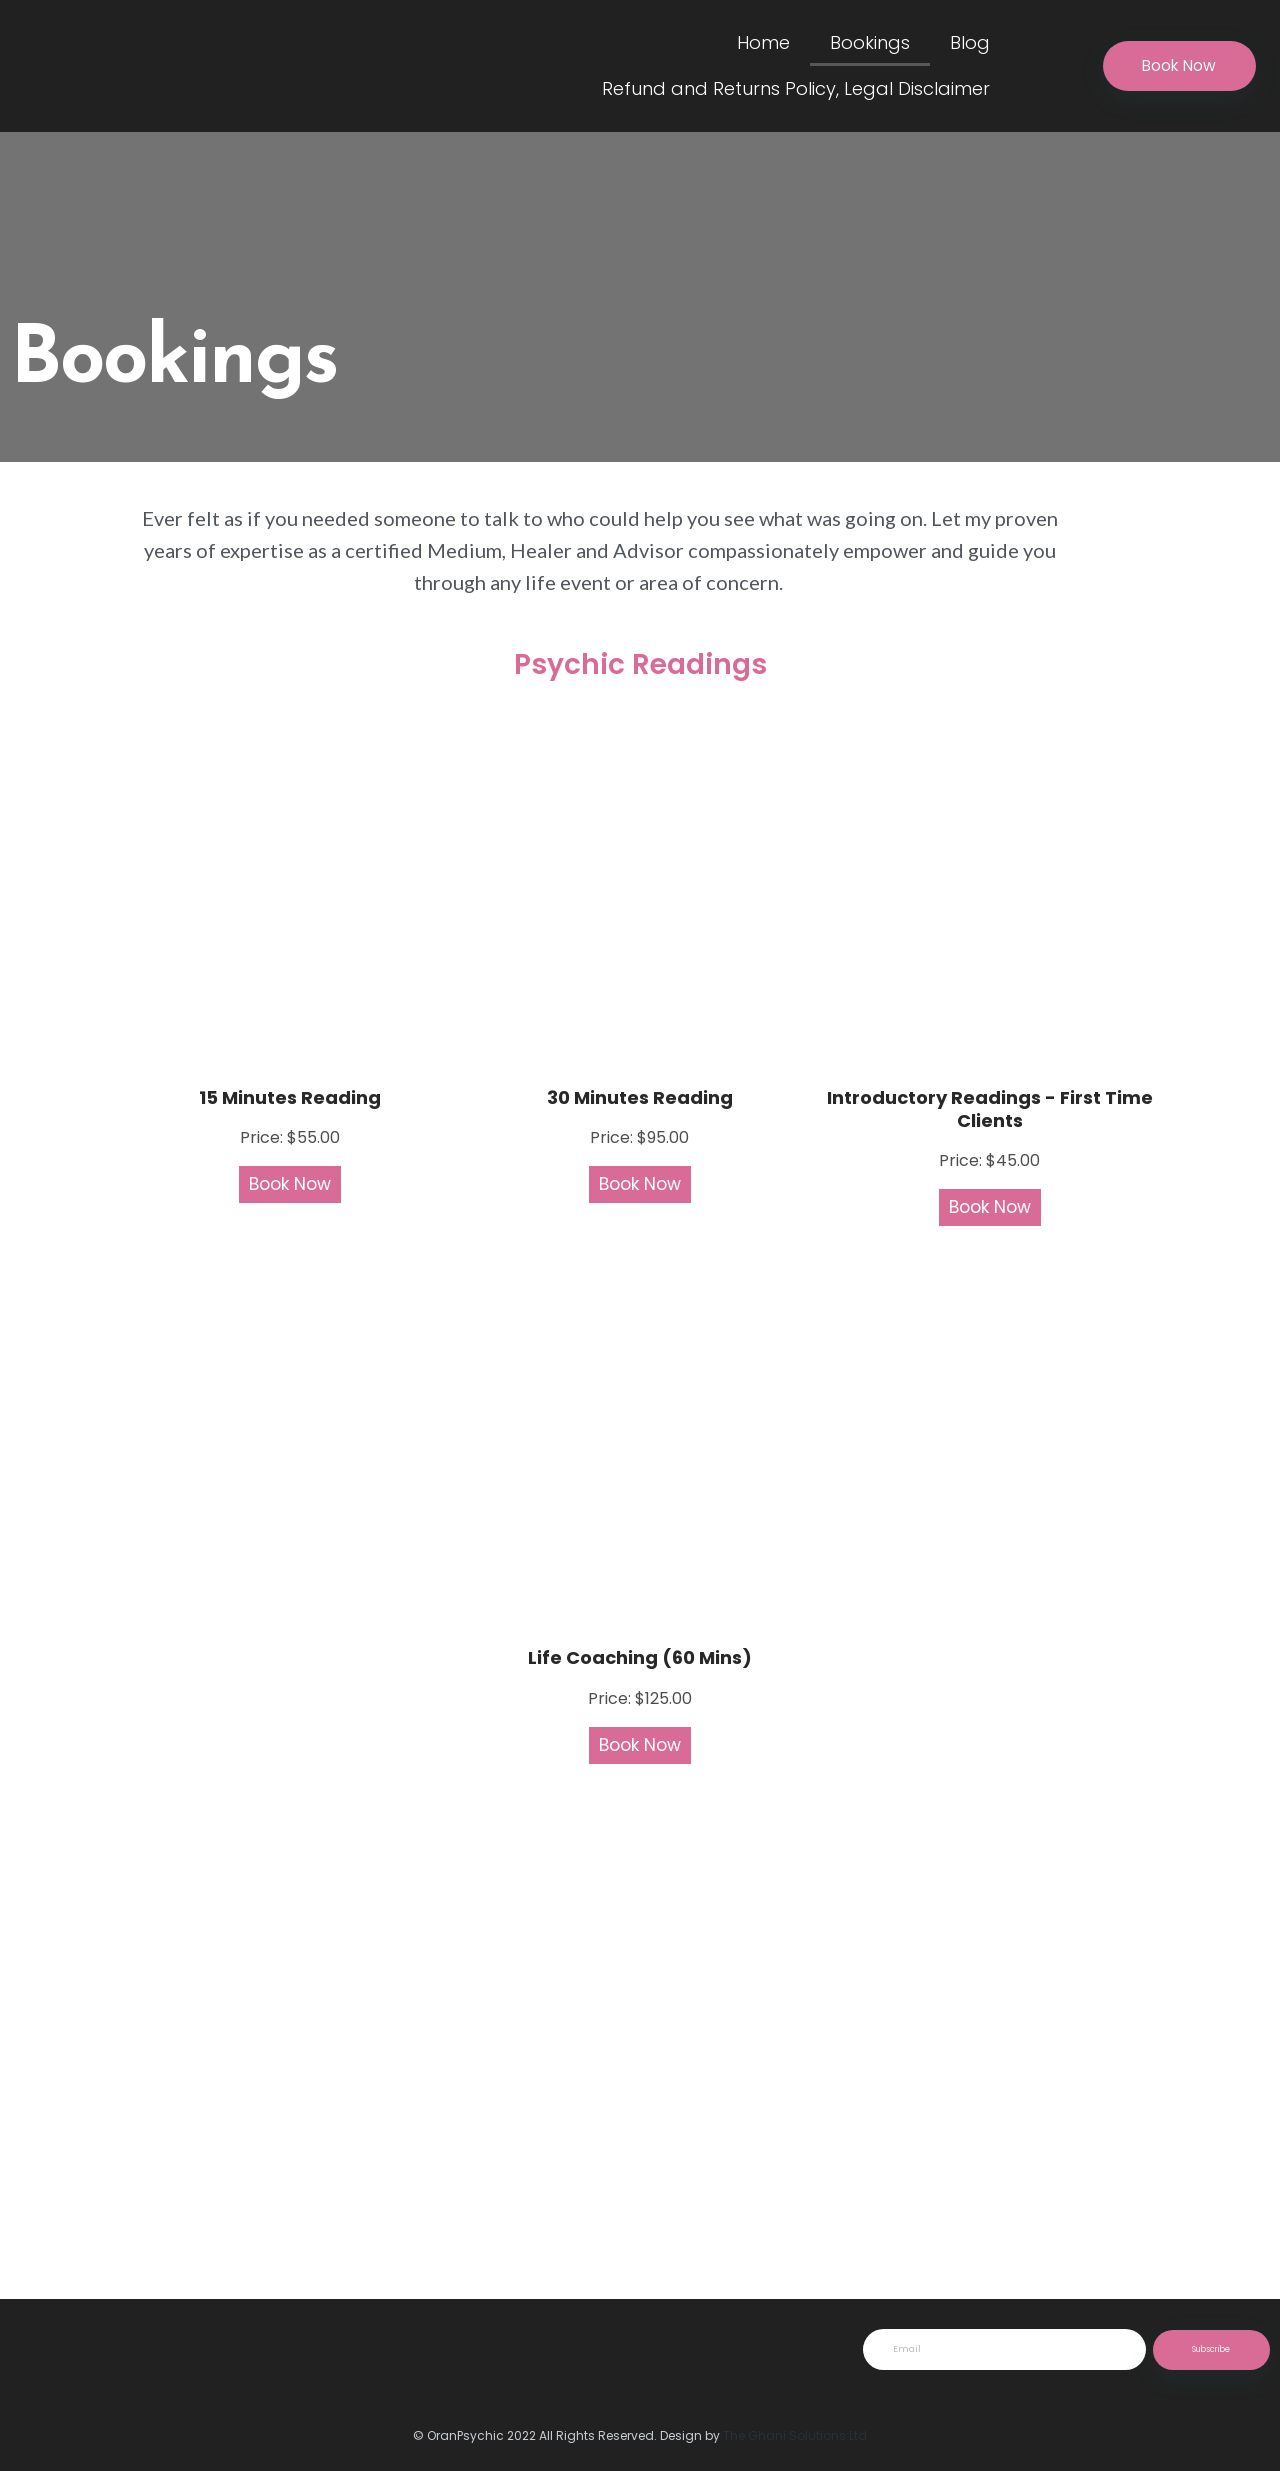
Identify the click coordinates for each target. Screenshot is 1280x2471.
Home (763, 42)
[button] (1176, 66)
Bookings (870, 42)
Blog (970, 42)
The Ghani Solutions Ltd (795, 2435)
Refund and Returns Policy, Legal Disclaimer (796, 88)
